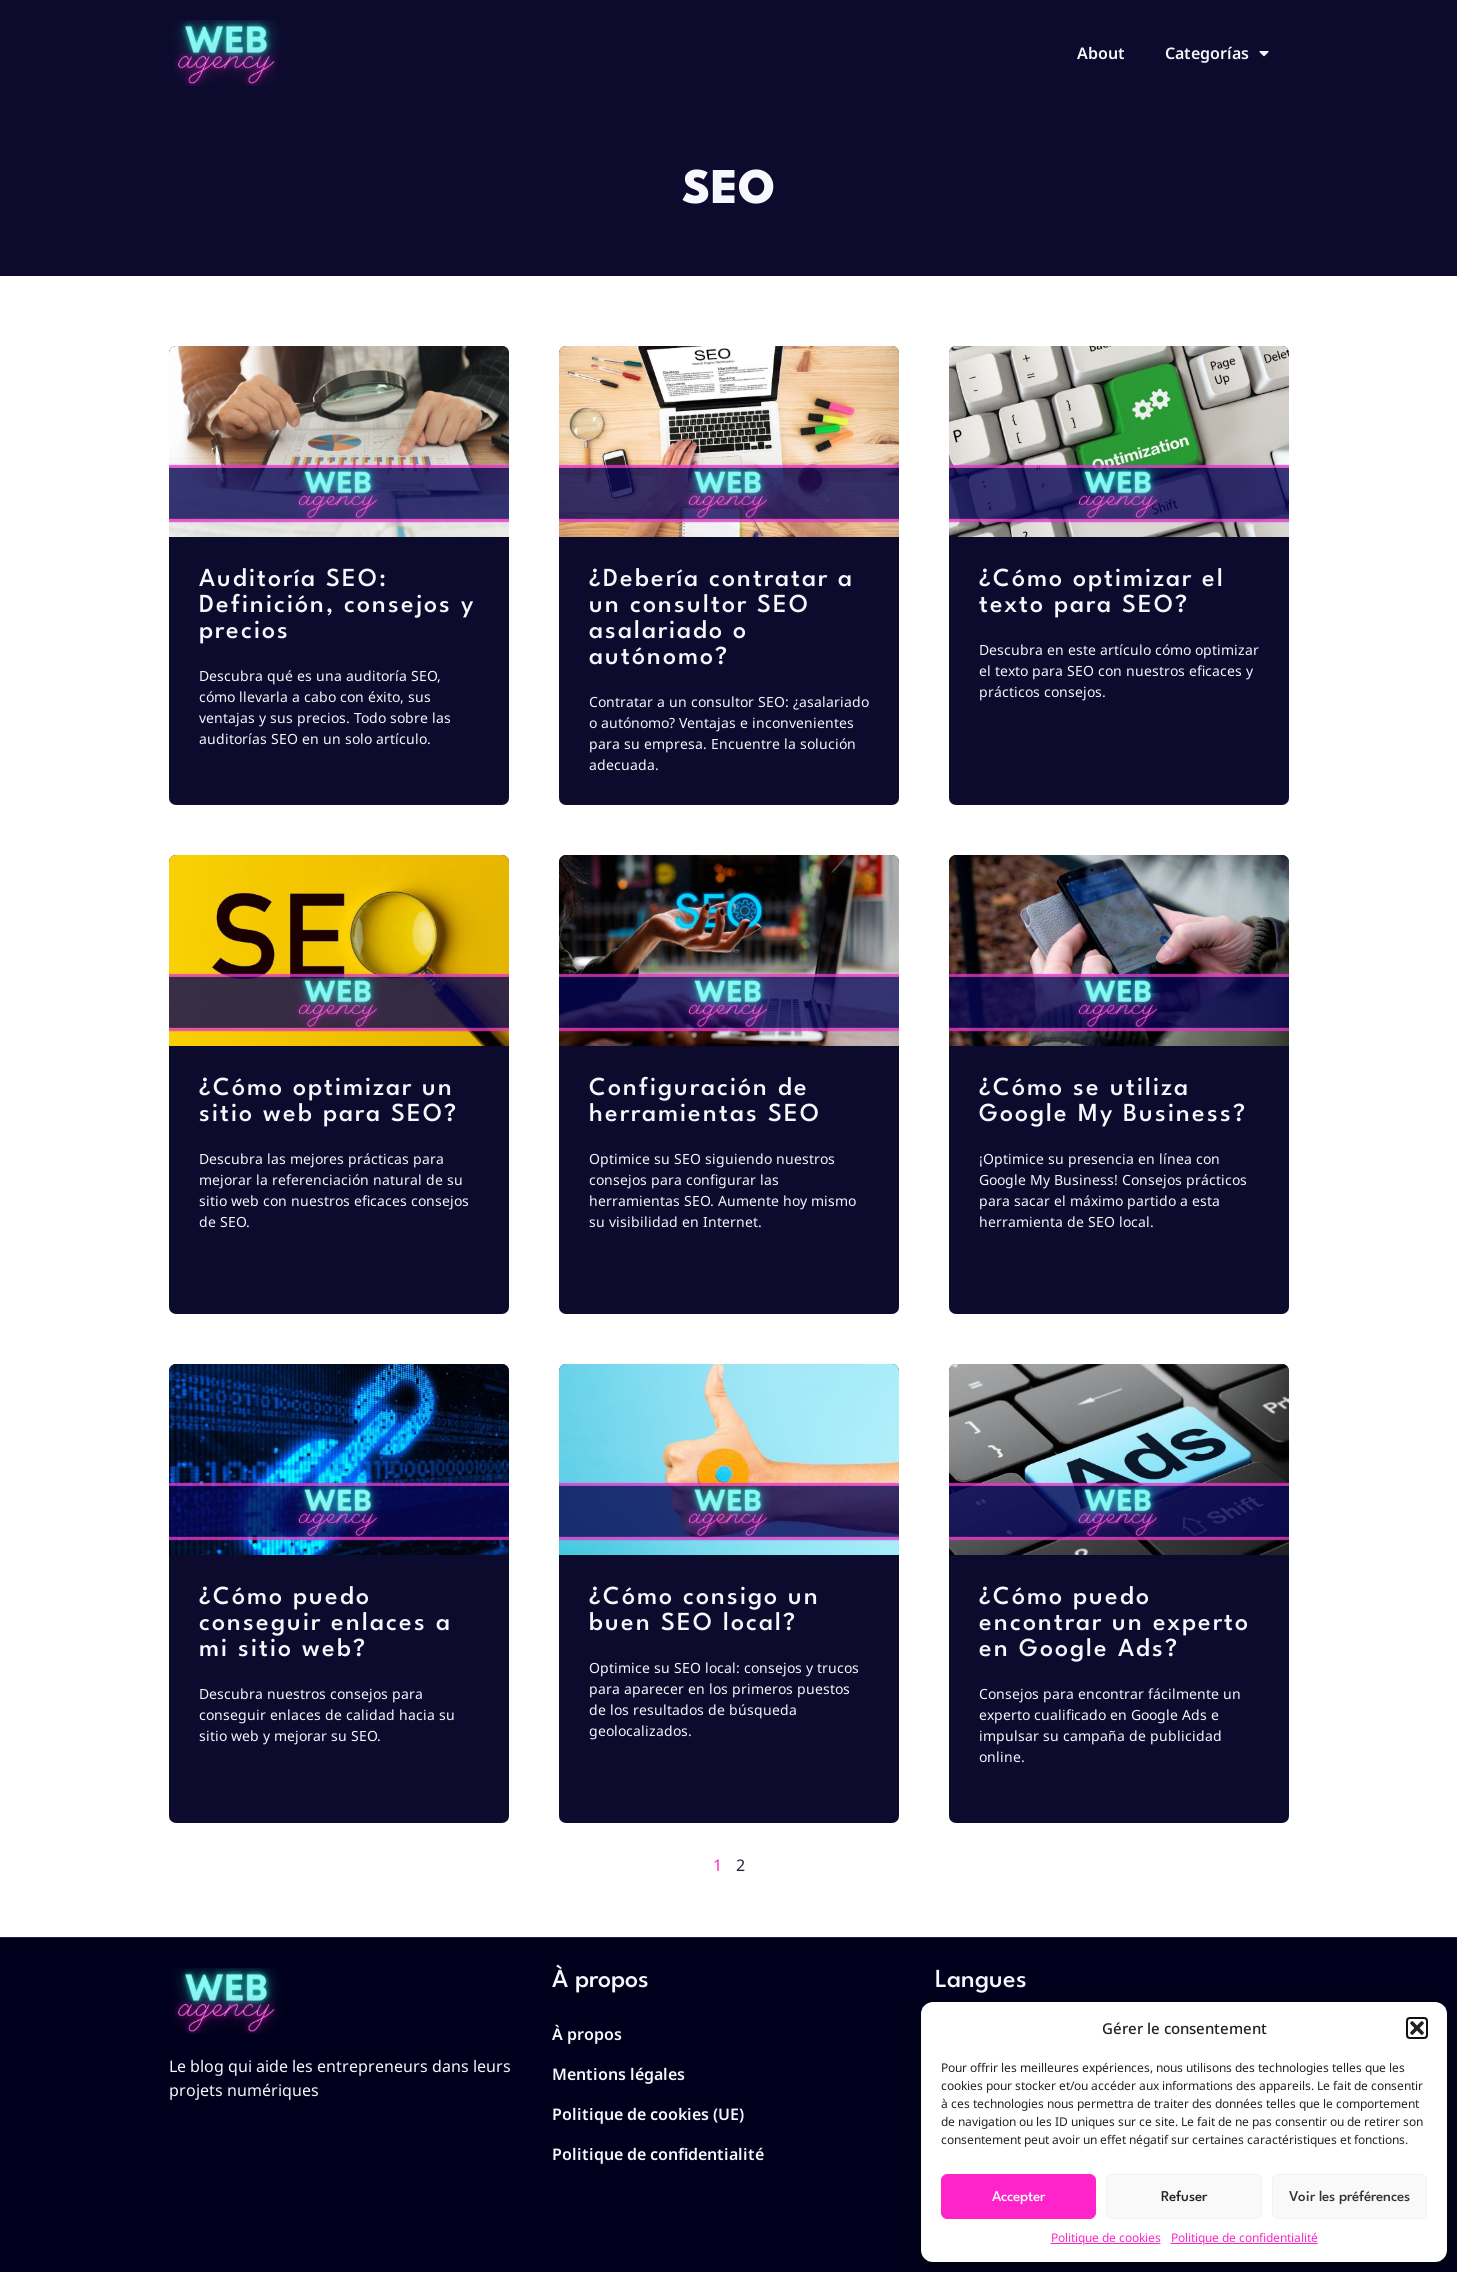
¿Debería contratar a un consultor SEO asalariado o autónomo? (721, 619)
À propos (587, 2034)
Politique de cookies (1106, 2237)
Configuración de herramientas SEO (705, 1102)
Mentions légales (618, 2074)
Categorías (1217, 53)
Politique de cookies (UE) (648, 2114)
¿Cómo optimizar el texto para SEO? (1102, 593)
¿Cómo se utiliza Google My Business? (1113, 1102)
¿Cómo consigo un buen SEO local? (704, 1611)
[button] (1417, 2028)
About (1101, 53)
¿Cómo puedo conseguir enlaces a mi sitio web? (325, 1624)
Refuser (1184, 2197)
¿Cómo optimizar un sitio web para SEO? (328, 1102)
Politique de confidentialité (1244, 2237)
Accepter (1018, 2197)
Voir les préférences (1349, 2197)
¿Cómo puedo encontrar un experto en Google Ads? (1114, 1624)
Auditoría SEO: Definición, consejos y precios (337, 606)
